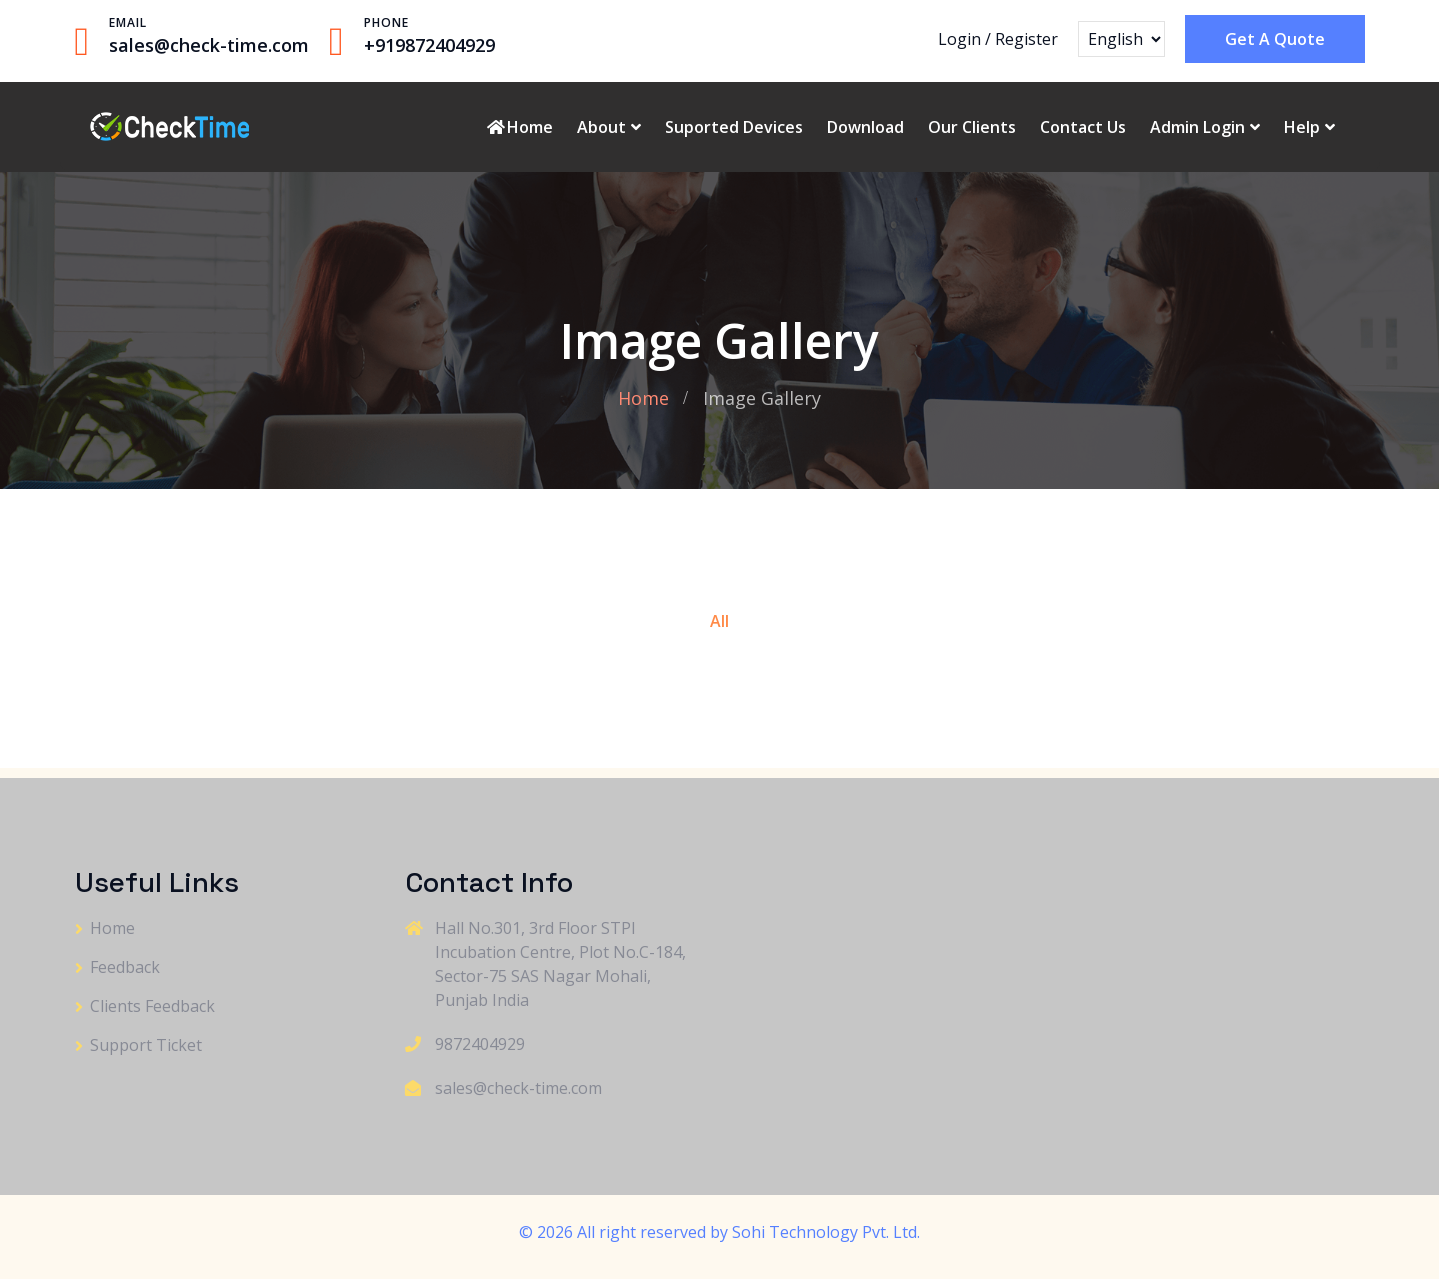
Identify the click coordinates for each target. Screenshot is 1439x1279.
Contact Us (1083, 127)
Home (519, 127)
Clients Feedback (152, 1006)
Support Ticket (146, 1045)
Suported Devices (734, 127)
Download (865, 127)
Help (1302, 127)
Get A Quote (1275, 39)
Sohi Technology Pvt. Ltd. (826, 1232)
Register (1026, 39)
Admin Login (1197, 127)
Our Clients (972, 127)
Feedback (125, 967)
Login (959, 39)
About (601, 127)
